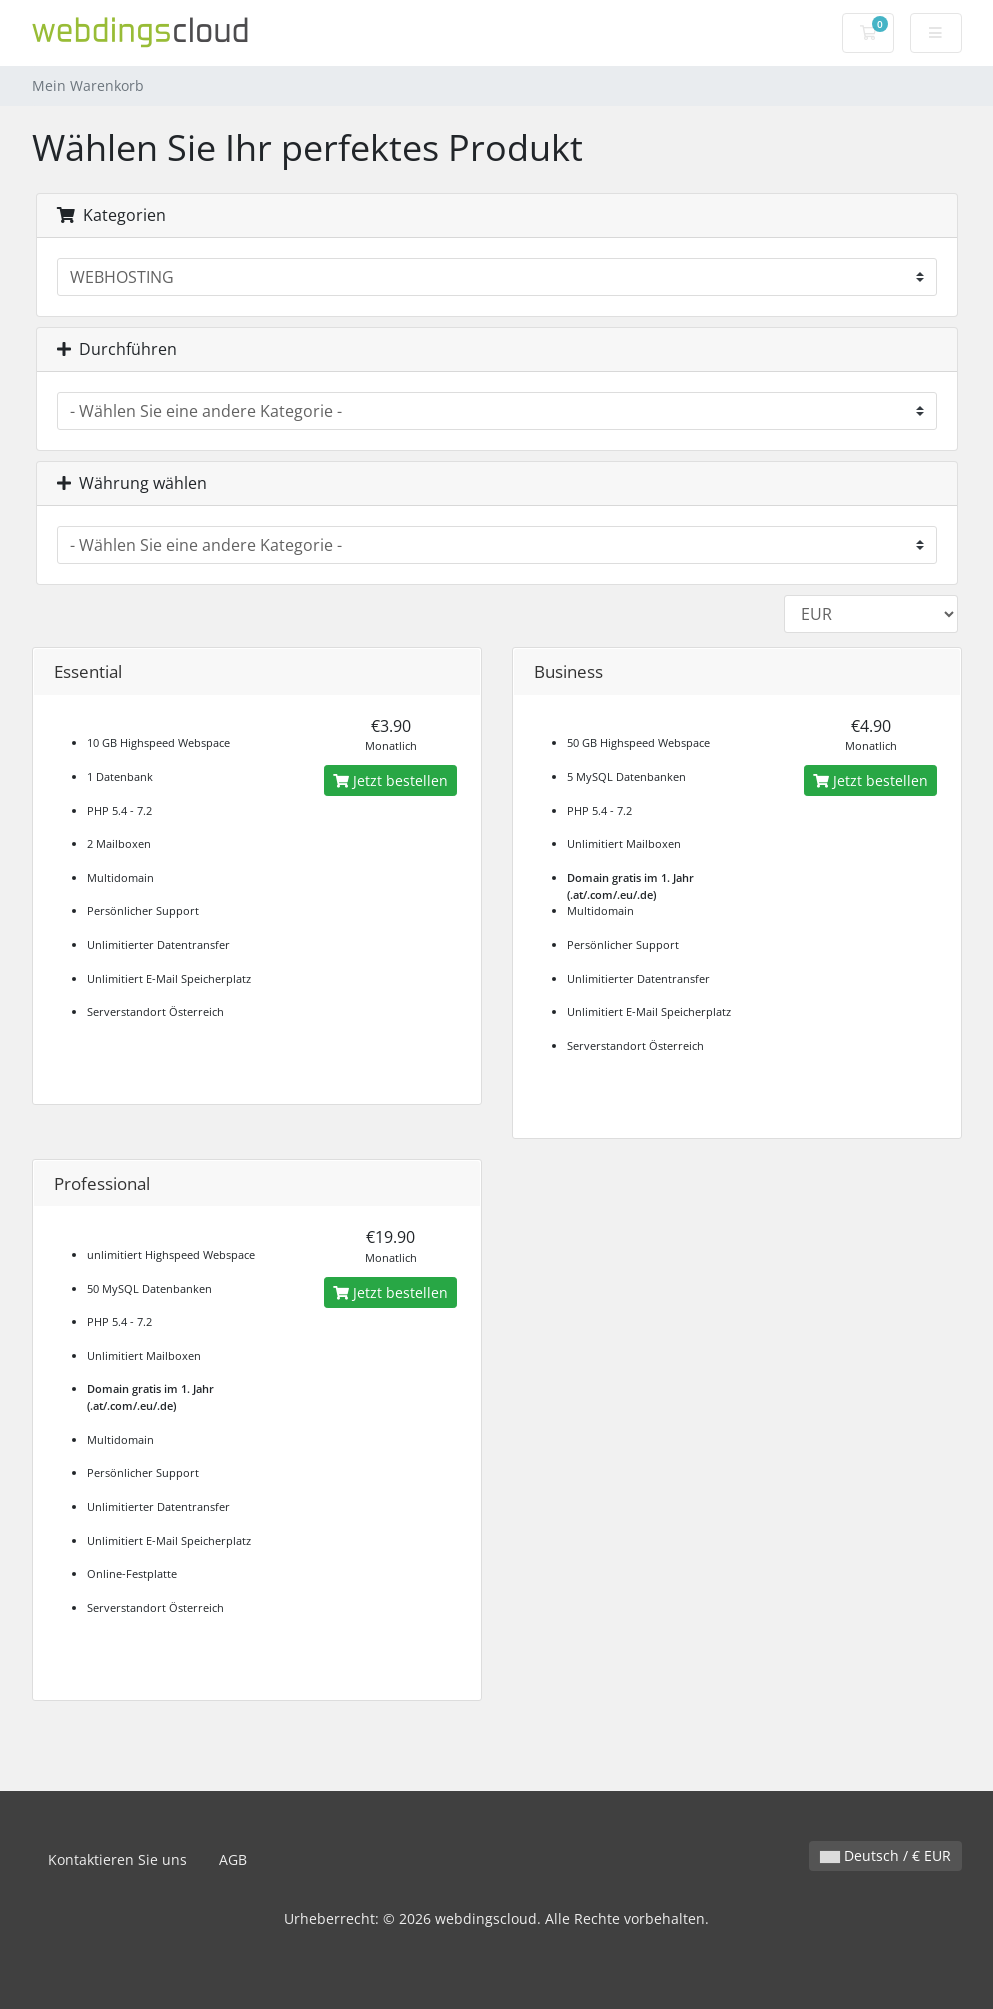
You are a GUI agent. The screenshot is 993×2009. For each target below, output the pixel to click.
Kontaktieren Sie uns (117, 1859)
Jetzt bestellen (390, 780)
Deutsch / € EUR (885, 1855)
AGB (233, 1859)
